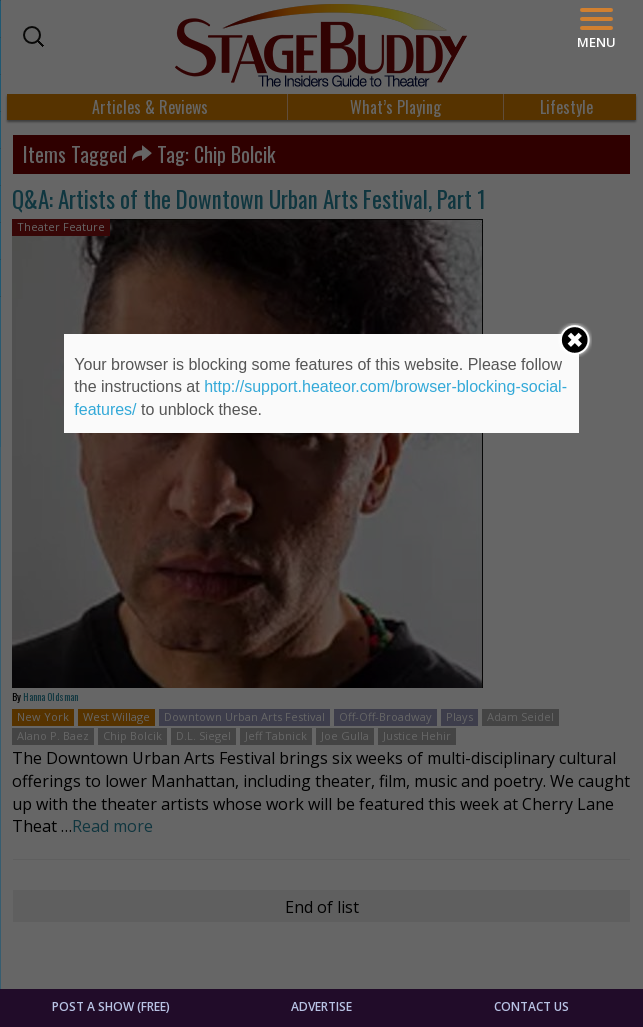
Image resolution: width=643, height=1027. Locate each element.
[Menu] (596, 28)
